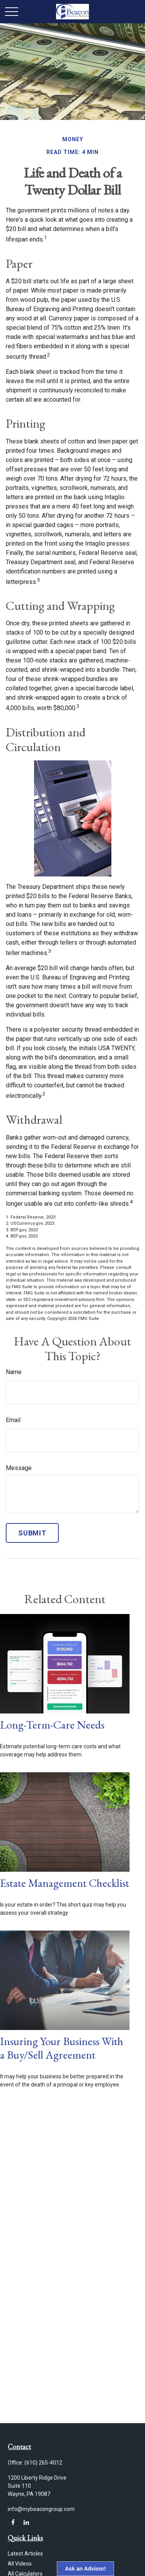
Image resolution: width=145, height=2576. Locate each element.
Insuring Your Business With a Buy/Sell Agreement (61, 2048)
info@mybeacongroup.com (41, 2509)
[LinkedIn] (26, 2522)
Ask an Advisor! (85, 2569)
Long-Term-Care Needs (52, 1724)
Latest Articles (25, 2553)
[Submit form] (32, 1533)
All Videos (20, 2564)
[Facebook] (13, 2522)
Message (19, 1468)
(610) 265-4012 (43, 2463)
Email (13, 1420)
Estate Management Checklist (64, 1883)
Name (14, 1372)
